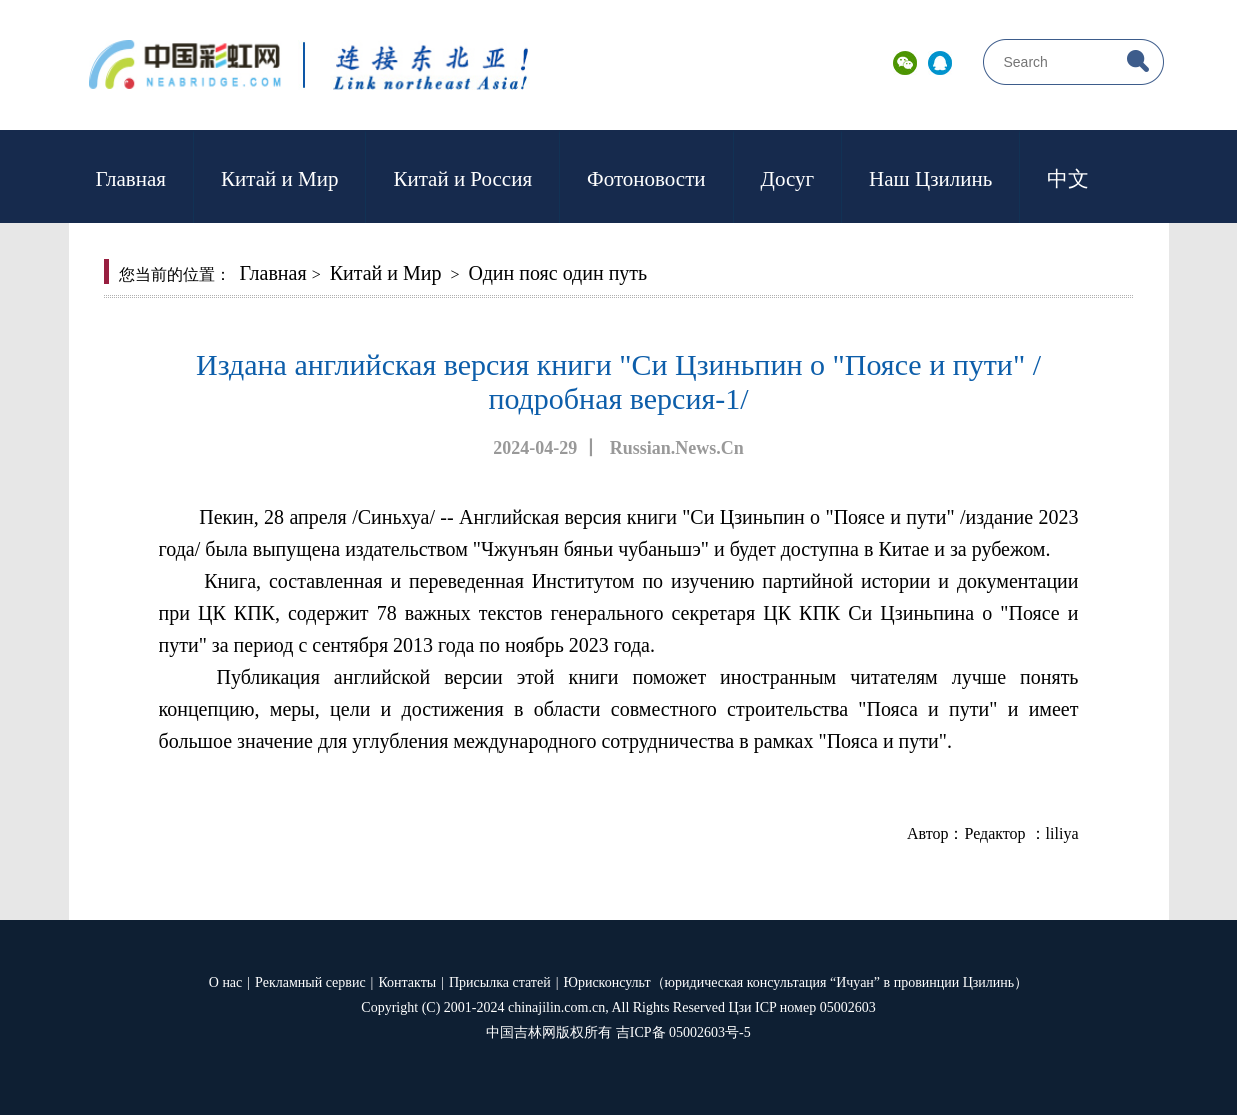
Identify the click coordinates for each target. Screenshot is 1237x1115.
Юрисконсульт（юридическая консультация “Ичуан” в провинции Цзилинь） (796, 982)
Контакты (407, 982)
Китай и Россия (462, 179)
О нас (226, 982)
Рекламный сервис (310, 982)
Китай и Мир (279, 179)
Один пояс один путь (558, 273)
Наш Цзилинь (930, 179)
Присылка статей (500, 982)
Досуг (788, 179)
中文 (1068, 179)
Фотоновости (646, 179)
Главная (131, 179)
